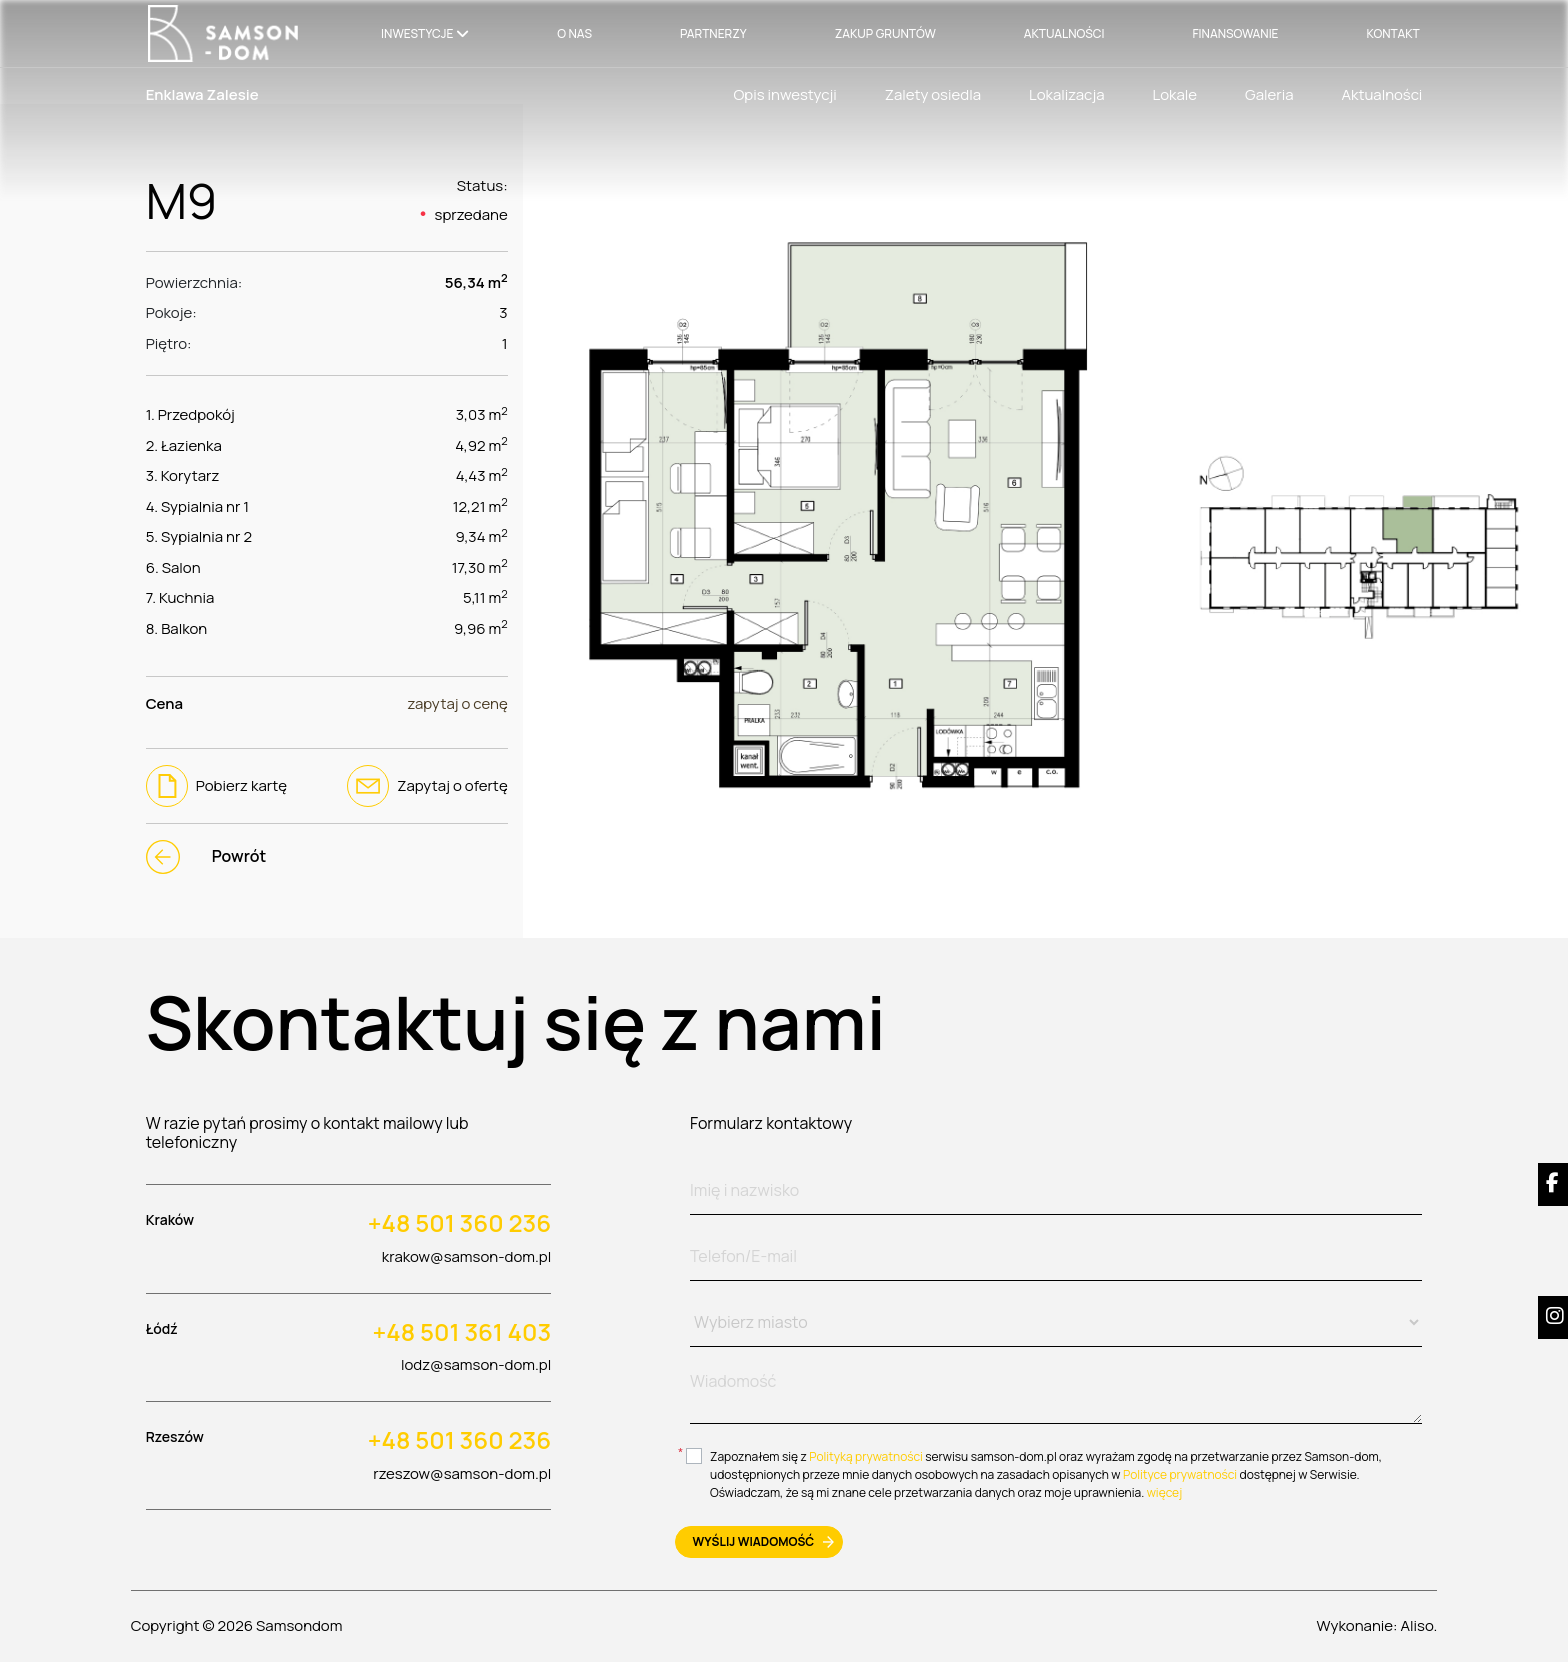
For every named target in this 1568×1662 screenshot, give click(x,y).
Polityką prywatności (866, 1456)
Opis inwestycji (784, 94)
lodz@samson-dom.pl (476, 1364)
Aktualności (1064, 33)
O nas (574, 33)
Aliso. (1419, 1625)
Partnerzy (713, 33)
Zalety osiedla (933, 94)
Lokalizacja (1067, 94)
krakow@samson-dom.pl (466, 1256)
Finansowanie (1235, 33)
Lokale (1175, 94)
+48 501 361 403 (462, 1332)
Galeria (1269, 94)
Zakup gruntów (885, 33)
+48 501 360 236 (459, 1223)
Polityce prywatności (1180, 1474)
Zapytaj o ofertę (427, 786)
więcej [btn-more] (1165, 1492)
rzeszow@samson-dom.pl (462, 1473)
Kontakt (1393, 33)
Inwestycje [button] (417, 33)
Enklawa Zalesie (202, 94)
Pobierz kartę (216, 786)
